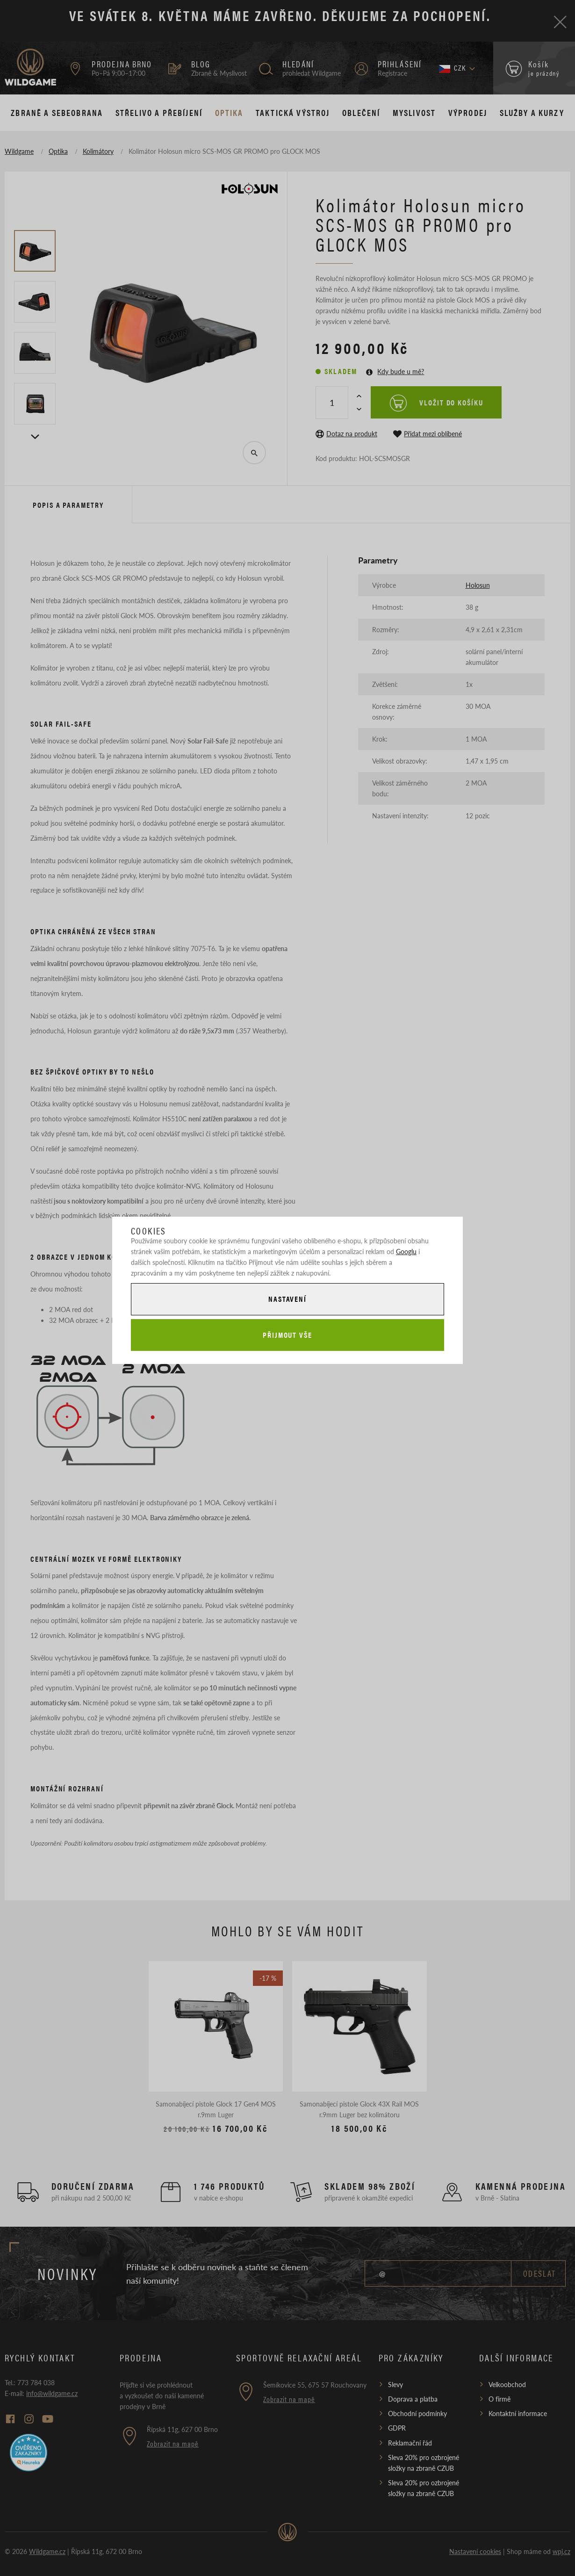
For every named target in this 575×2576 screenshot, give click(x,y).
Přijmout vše (287, 1334)
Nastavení (287, 1298)
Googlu (406, 1251)
